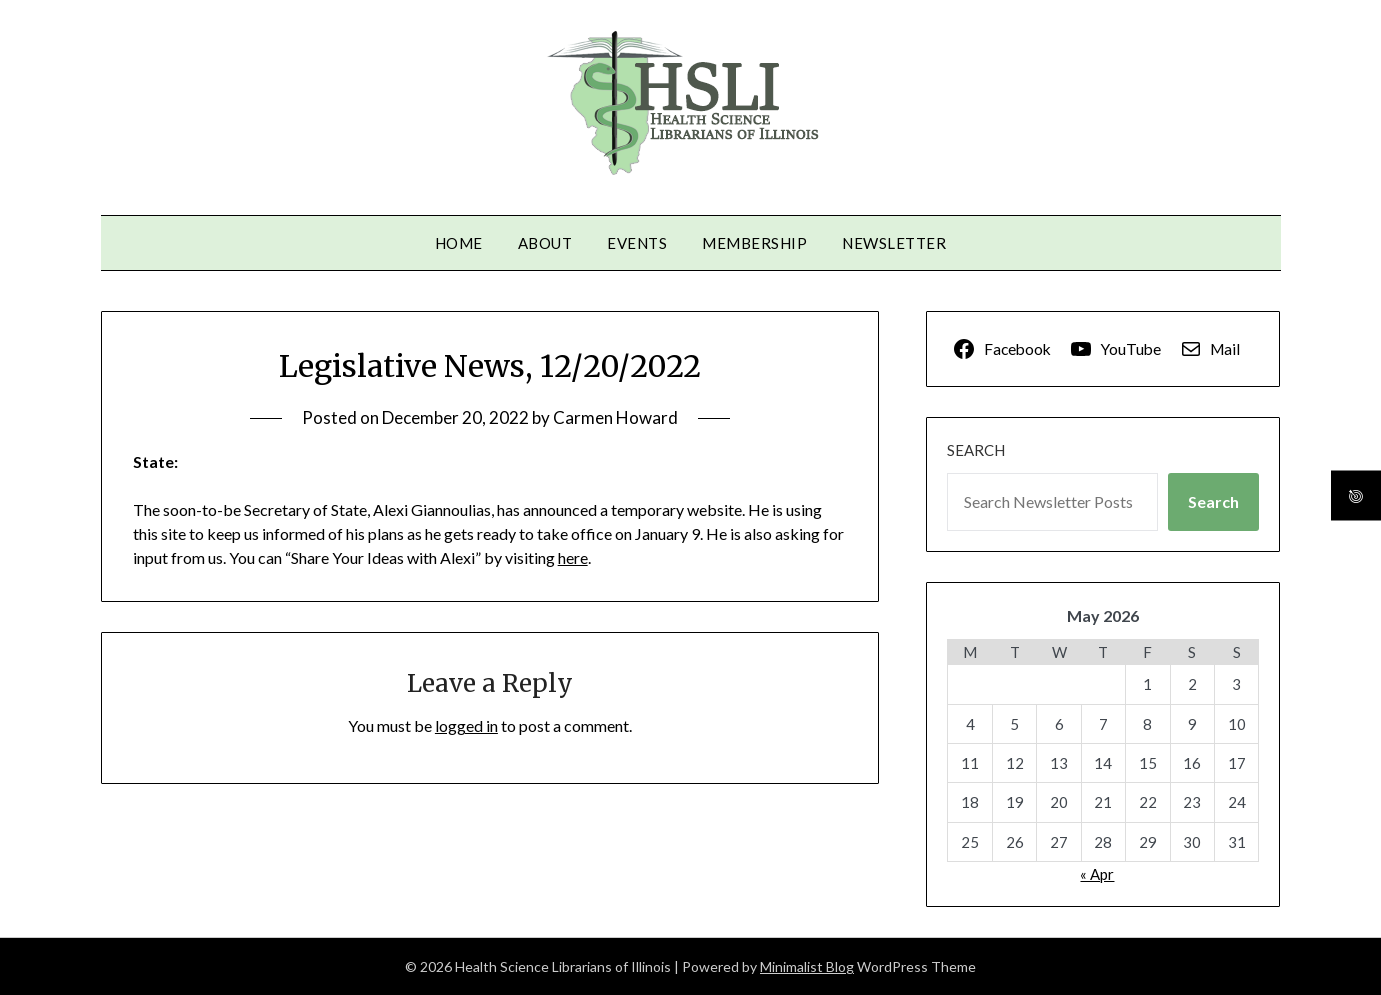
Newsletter (894, 243)
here (573, 557)
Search (976, 450)
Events (637, 243)
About (545, 243)
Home (459, 243)
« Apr (1097, 874)
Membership (754, 243)
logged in (466, 725)
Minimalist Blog (807, 966)
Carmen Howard (615, 417)
